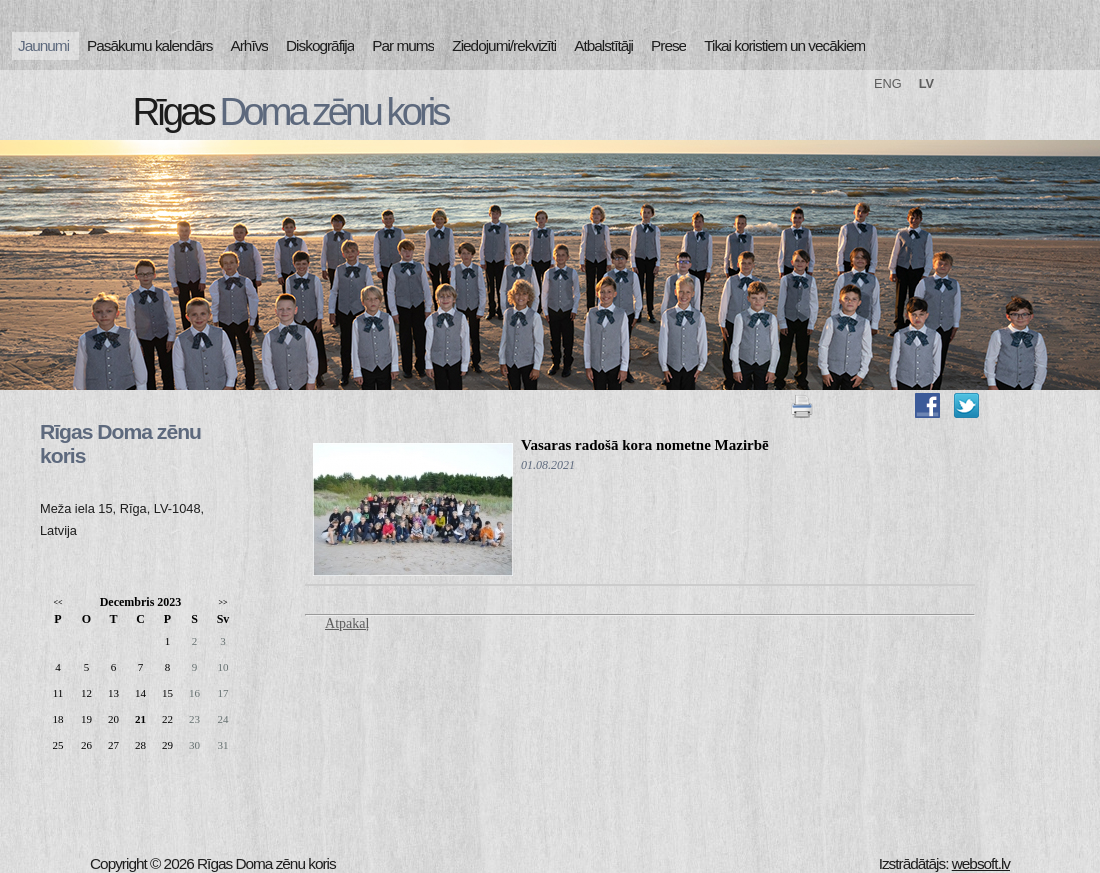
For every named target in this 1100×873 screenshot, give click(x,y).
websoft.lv (981, 863)
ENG (888, 83)
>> (222, 602)
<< (57, 602)
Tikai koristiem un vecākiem (784, 45)
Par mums (403, 45)
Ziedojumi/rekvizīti (504, 45)
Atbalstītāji (603, 45)
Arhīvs (250, 45)
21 (140, 719)
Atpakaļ (347, 623)
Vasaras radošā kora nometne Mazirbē (645, 445)
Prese (668, 45)
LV (926, 83)
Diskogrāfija (320, 45)
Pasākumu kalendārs (149, 45)
